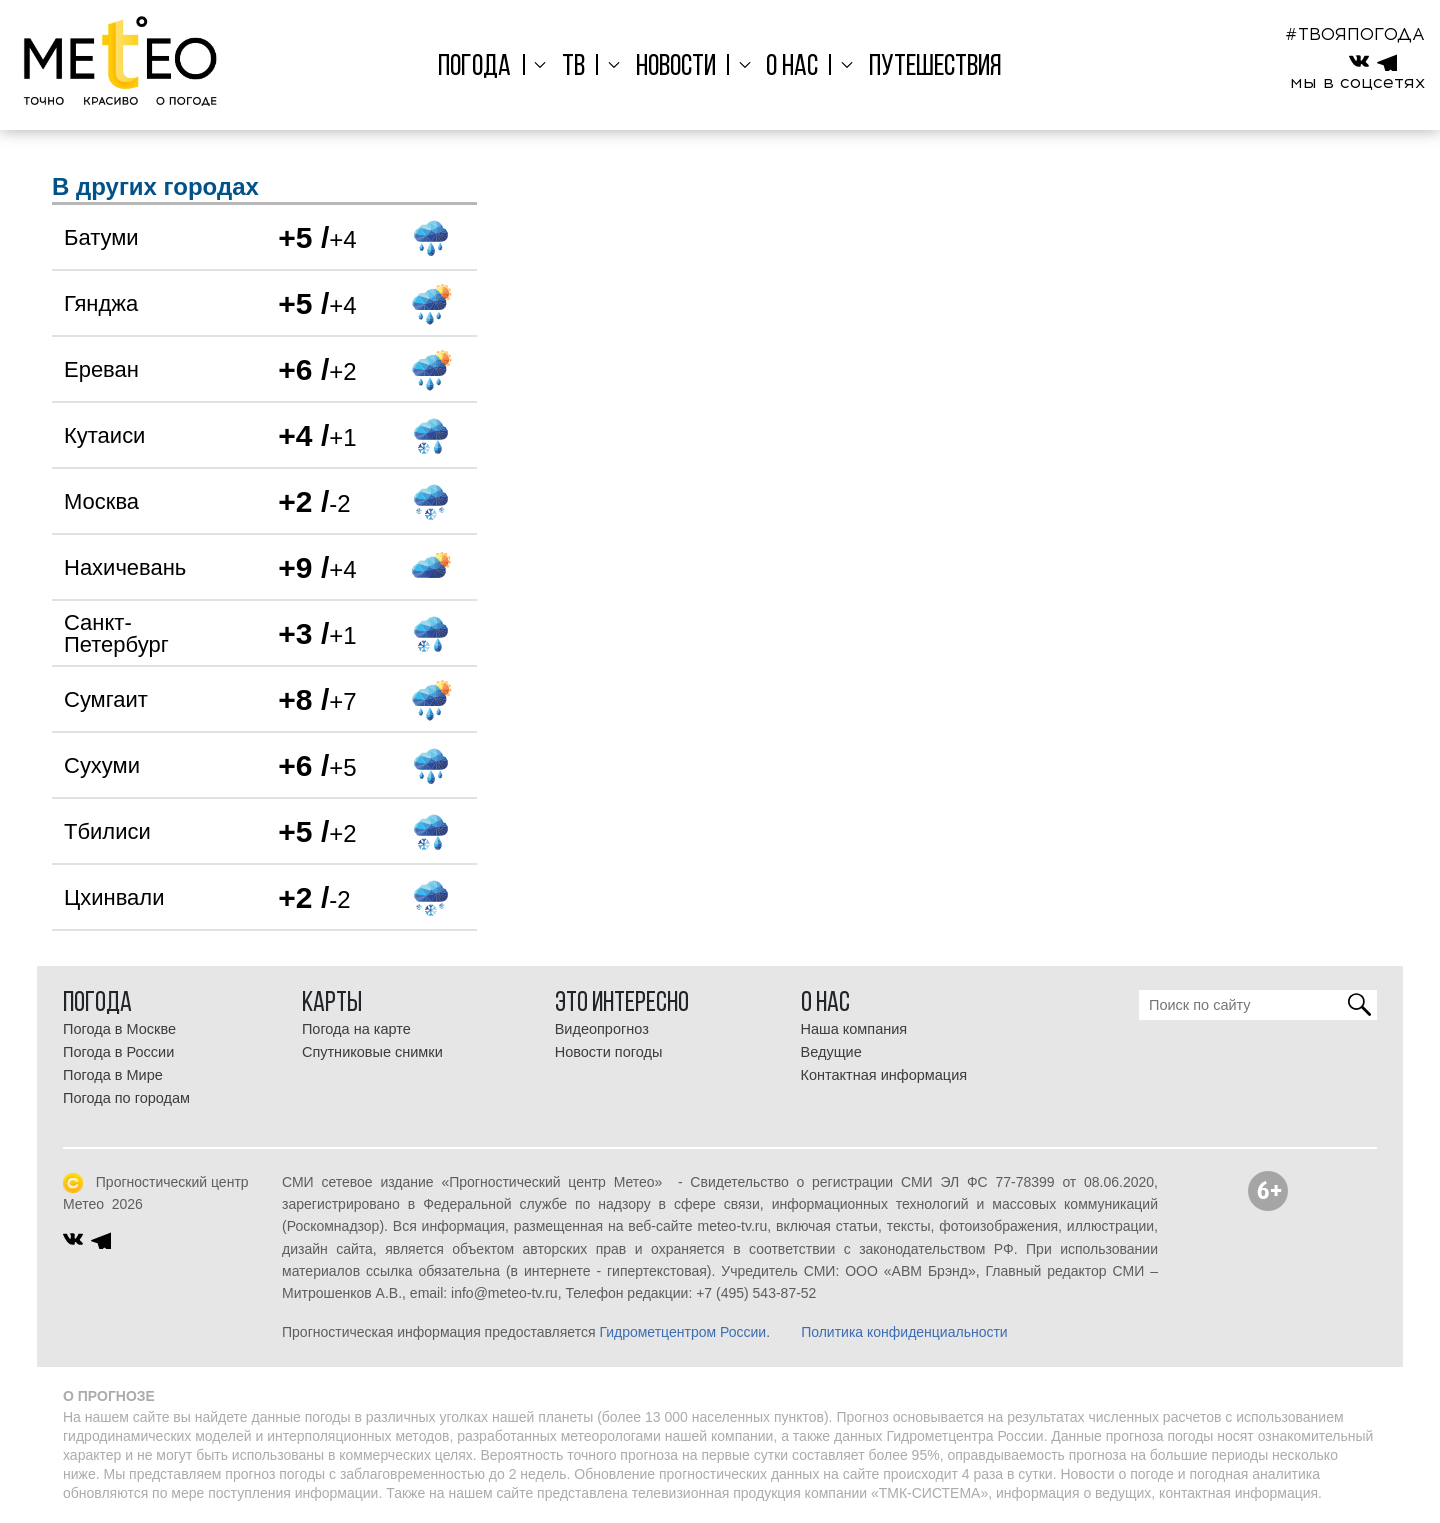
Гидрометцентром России (682, 1332)
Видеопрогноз (602, 1029)
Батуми (101, 237)
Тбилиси (107, 831)
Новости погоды (609, 1052)
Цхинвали (114, 897)
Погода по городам (126, 1098)
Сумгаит (106, 699)
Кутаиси (104, 435)
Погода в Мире (113, 1075)
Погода (488, 67)
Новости (676, 67)
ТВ (580, 67)
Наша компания (854, 1029)
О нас (785, 67)
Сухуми (102, 765)
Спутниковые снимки (372, 1052)
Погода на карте (356, 1029)
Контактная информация (884, 1075)
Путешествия (921, 67)
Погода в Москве (119, 1029)
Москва (101, 501)
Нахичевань (125, 567)
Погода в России (118, 1052)
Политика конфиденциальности (904, 1332)
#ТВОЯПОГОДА (1355, 34)
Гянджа (101, 303)
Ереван (101, 369)
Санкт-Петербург (116, 633)
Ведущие (831, 1052)
